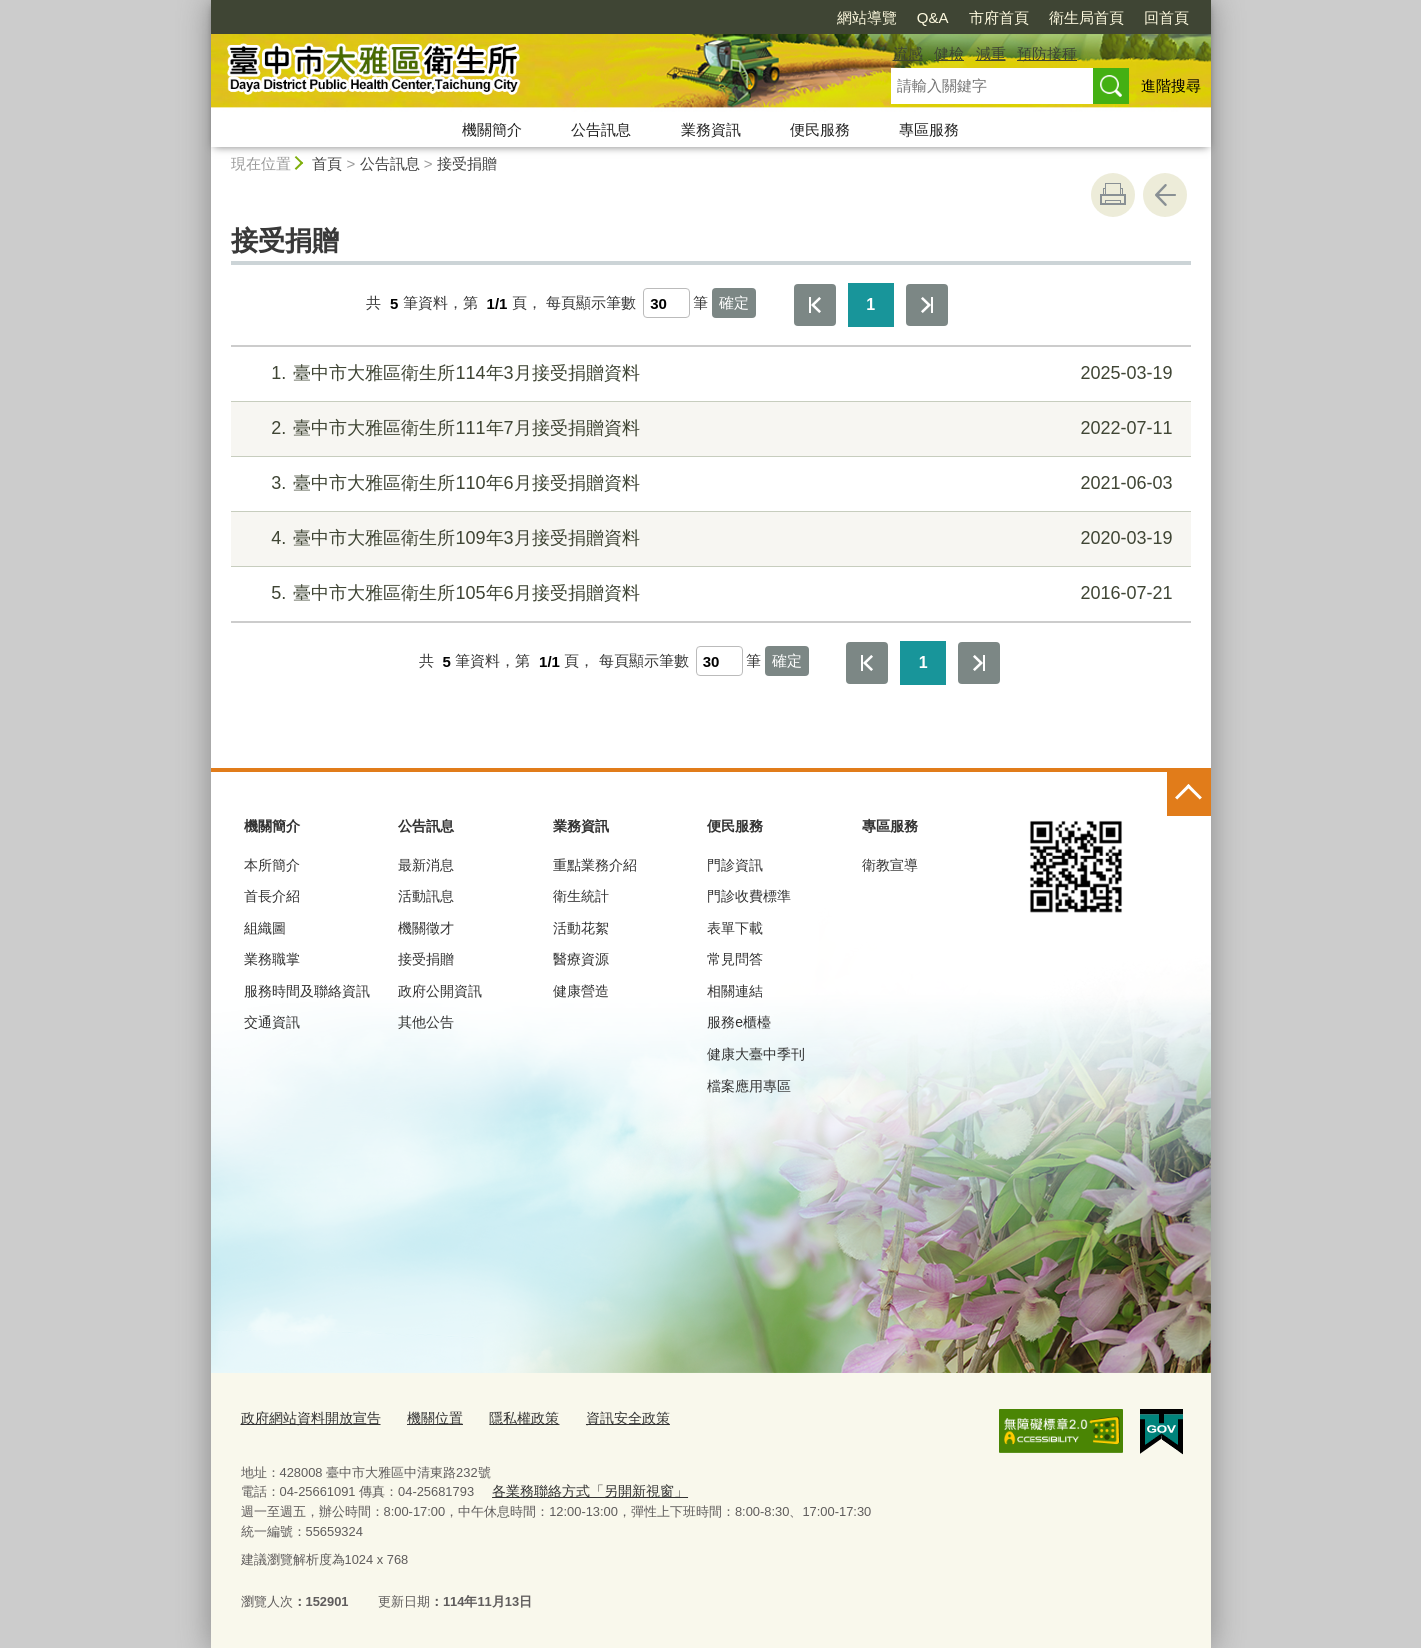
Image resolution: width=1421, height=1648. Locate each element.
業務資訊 (711, 129)
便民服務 (820, 129)
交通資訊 (272, 1022)
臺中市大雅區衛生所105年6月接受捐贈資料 (707, 593)
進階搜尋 (1171, 85)
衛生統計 (581, 896)
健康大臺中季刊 (756, 1054)
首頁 (327, 163)
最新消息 (426, 865)
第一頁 (815, 305)
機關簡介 (492, 129)
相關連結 (735, 991)
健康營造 (581, 991)
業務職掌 (272, 959)
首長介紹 (272, 896)
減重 (991, 53)
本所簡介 (272, 865)
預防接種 (1047, 53)
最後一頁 (927, 305)
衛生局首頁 (1086, 17)
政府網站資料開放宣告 (306, 1418)
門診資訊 (735, 865)
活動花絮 (581, 928)
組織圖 (265, 928)
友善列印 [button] (1113, 195)
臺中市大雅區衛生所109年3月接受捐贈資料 (707, 538)
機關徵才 (426, 928)
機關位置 (423, 1418)
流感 (908, 53)
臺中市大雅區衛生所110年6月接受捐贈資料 (707, 483)
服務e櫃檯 (739, 1022)
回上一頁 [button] (1165, 195)
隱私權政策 (507, 1418)
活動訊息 (426, 896)
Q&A (933, 17)
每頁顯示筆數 (591, 303)
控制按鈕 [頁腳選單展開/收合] (1189, 794)
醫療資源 (581, 959)
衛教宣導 (890, 865)
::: (202, 8)
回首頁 (1166, 17)
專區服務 (929, 129)
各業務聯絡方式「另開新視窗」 (583, 1490)
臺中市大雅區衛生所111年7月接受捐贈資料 (707, 428)
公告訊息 (601, 129)
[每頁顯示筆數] (666, 303)
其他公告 (426, 1022)
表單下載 (735, 928)
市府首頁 (999, 17)
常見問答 (735, 959)
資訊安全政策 (606, 1418)
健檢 (949, 53)
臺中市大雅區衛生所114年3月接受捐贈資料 (707, 373)
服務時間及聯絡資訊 (307, 991)
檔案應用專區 (749, 1086)
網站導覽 (867, 17)
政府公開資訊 (440, 991)
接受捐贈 (467, 163)
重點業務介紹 (595, 865)
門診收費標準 (749, 896)
